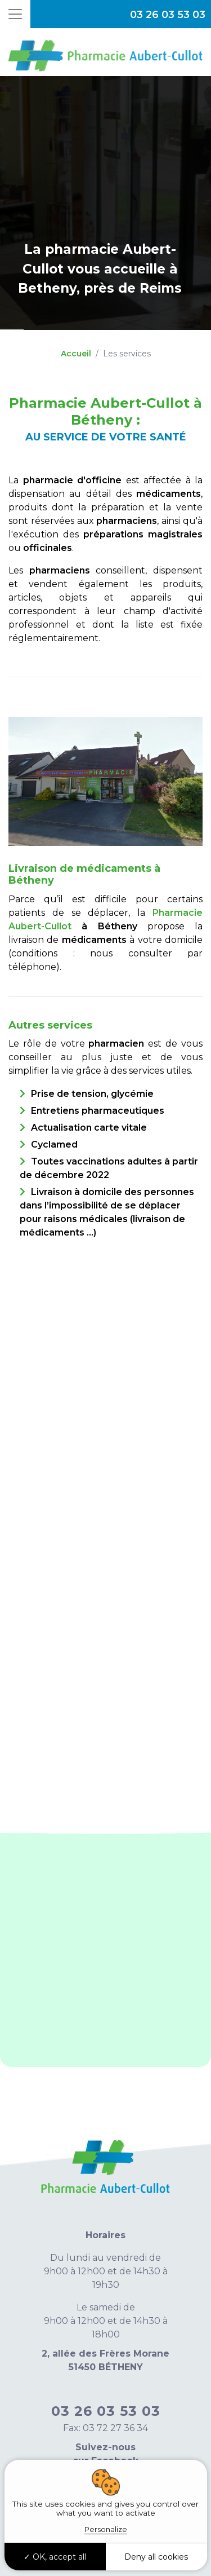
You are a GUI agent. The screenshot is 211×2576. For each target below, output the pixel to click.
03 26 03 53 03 (167, 14)
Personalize (105, 2529)
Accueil (76, 354)
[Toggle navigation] (15, 14)
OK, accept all (55, 2557)
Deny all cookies (156, 2557)
